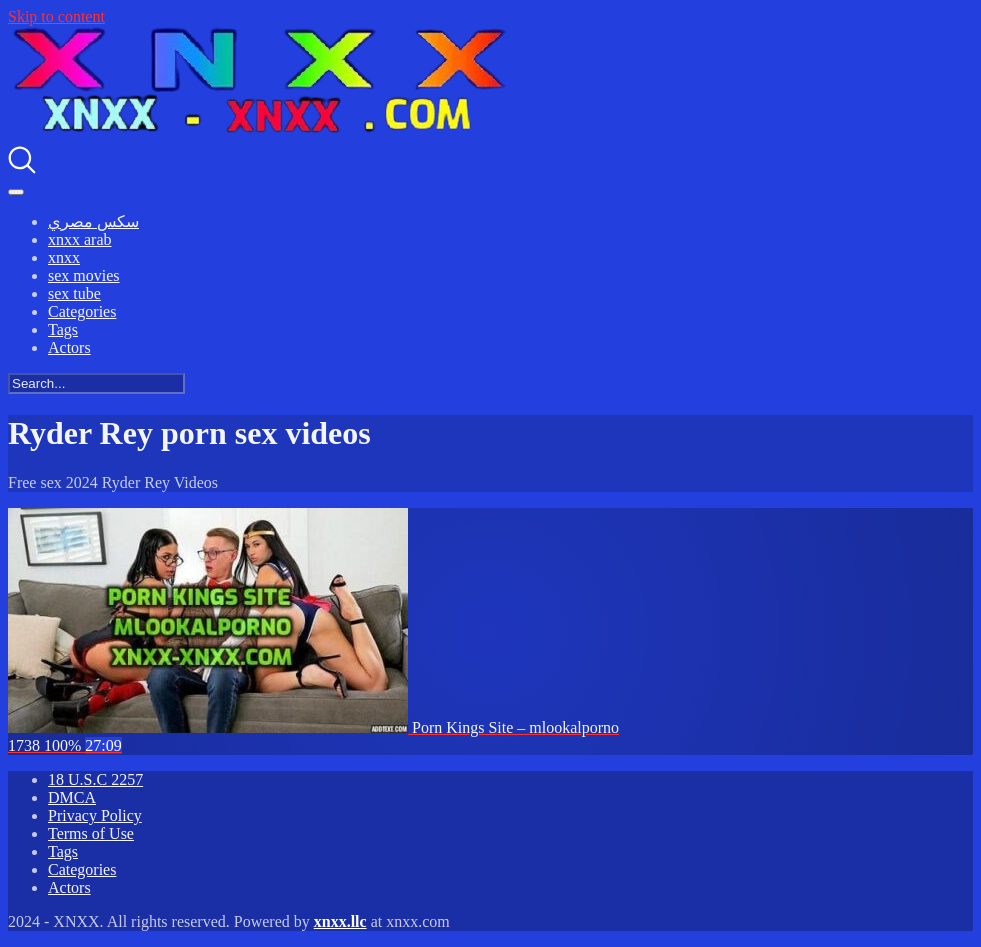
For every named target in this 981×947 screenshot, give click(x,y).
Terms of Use (91, 833)
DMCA (72, 797)
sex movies (84, 275)
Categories (82, 311)
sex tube (74, 293)
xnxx (64, 257)
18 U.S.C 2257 (95, 779)
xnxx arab (80, 239)
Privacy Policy (95, 815)
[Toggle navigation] (16, 192)
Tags (63, 329)
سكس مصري (93, 221)
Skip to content (56, 16)
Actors (69, 347)
